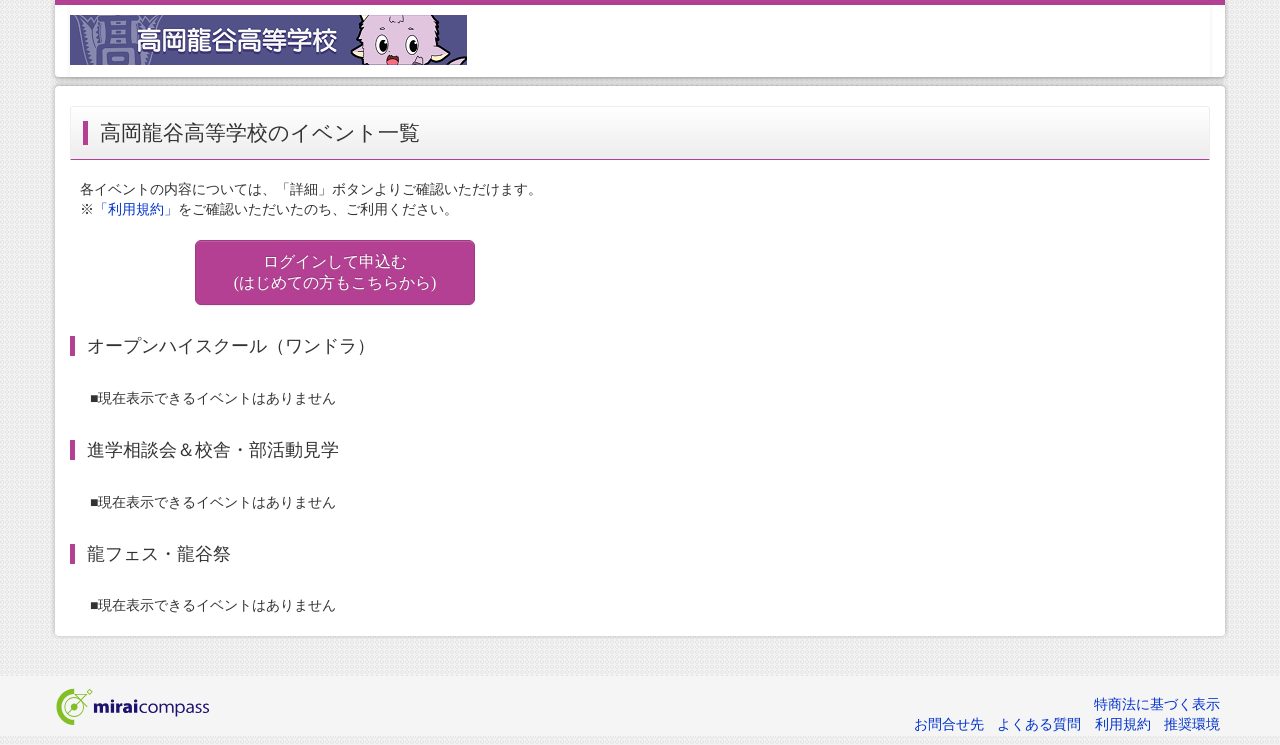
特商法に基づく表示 (1157, 704)
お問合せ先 (949, 724)
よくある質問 (1039, 724)
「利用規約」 (136, 209)
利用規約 (1123, 724)
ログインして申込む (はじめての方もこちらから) (335, 272)
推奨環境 (1192, 724)
